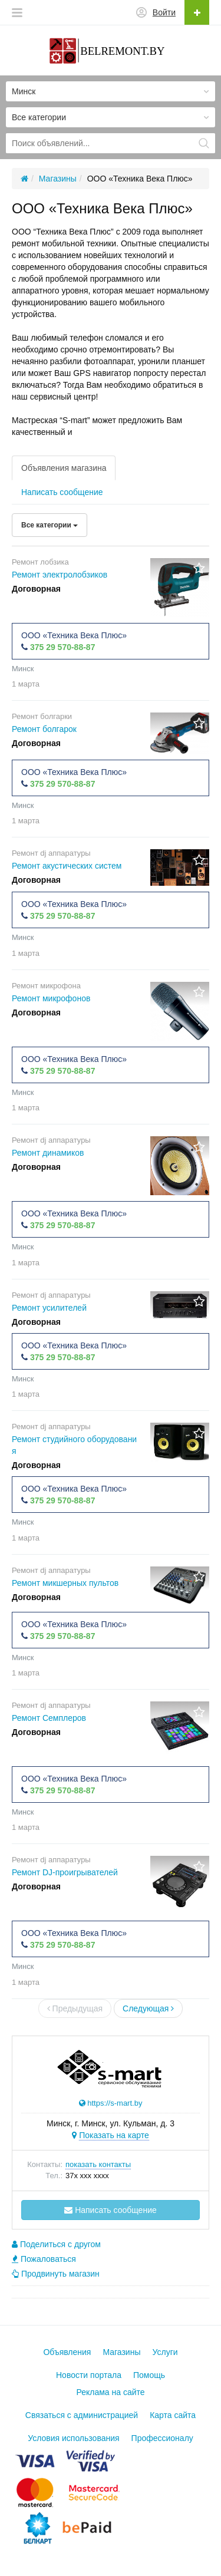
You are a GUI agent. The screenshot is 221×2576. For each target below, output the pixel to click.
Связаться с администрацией (81, 2415)
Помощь (149, 2375)
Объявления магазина (63, 468)
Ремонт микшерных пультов (65, 1583)
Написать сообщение (62, 492)
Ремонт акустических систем (67, 865)
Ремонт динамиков (48, 1152)
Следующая (148, 2008)
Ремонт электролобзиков (59, 574)
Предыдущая (75, 2008)
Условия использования (73, 2438)
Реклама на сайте (110, 2392)
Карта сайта (173, 2415)
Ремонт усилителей (49, 1307)
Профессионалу (162, 2438)
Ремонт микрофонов (51, 998)
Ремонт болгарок (44, 729)
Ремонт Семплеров (49, 1718)
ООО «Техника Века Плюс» (74, 635)
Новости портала (88, 2375)
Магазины (121, 2352)
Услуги (165, 2352)
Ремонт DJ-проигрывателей (65, 1872)
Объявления (67, 2352)
